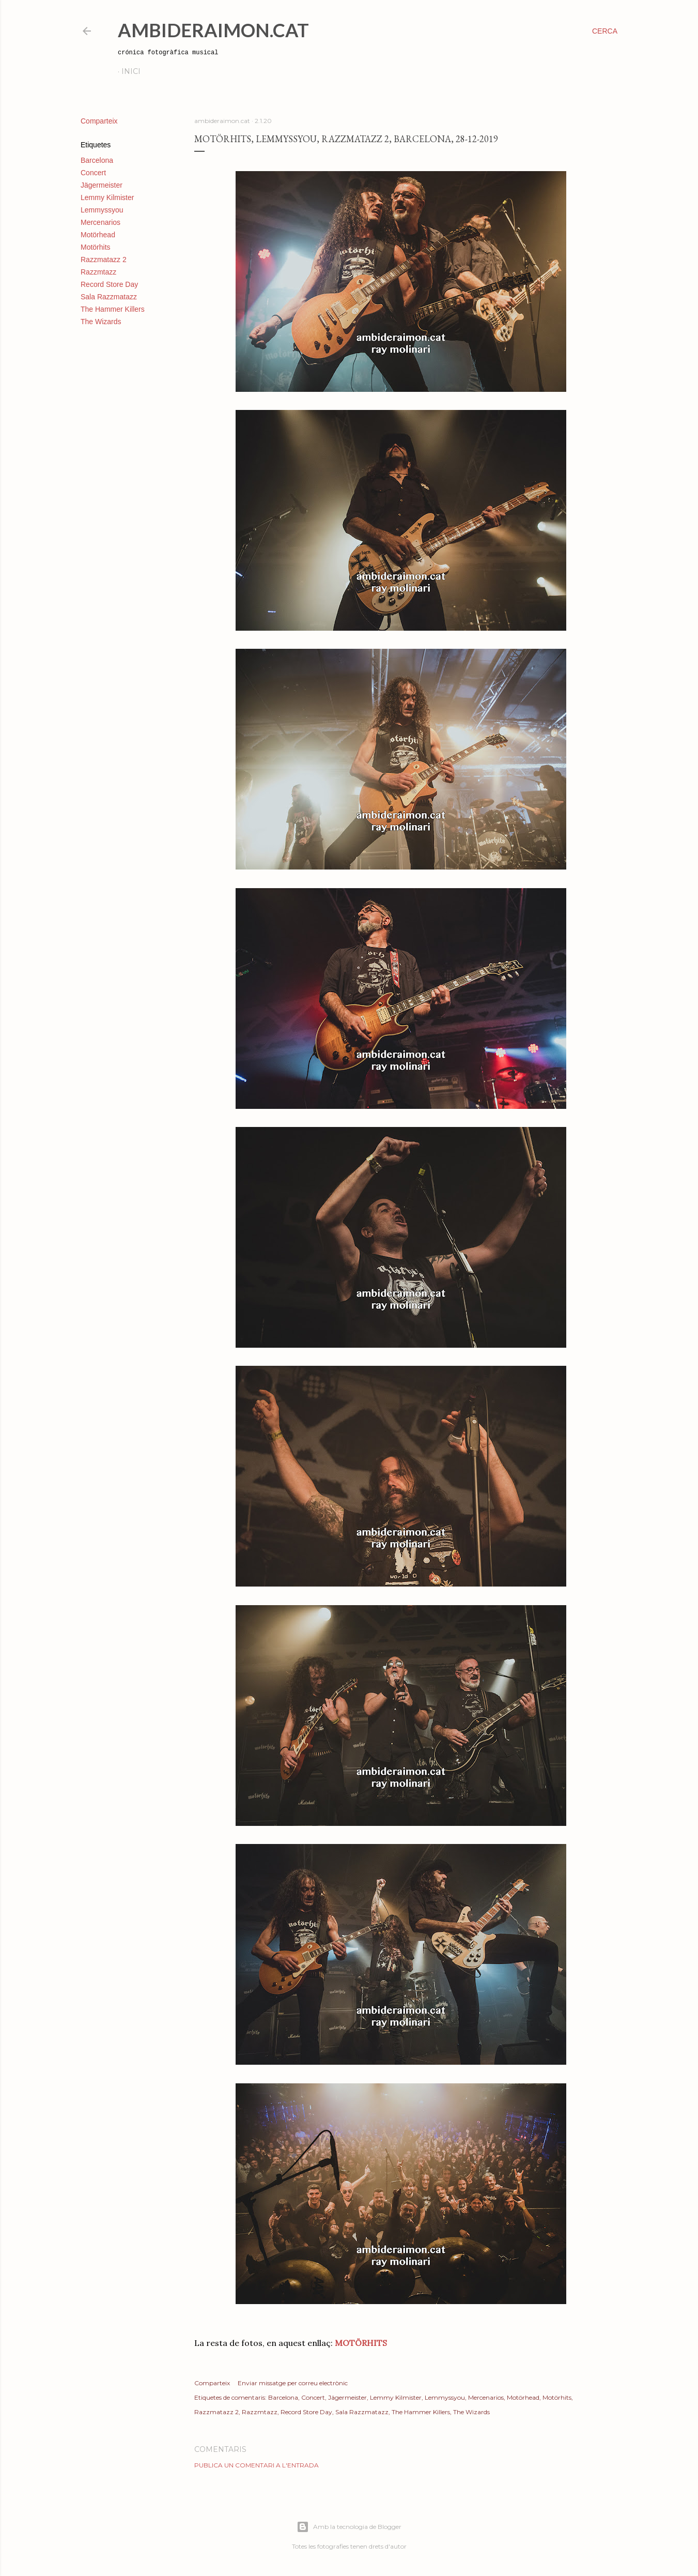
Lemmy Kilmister (107, 197)
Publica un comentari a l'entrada (256, 2465)
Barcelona (97, 160)
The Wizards (101, 321)
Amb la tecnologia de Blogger (349, 2527)
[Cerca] (604, 31)
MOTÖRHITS (361, 2343)
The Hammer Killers (113, 309)
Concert (93, 173)
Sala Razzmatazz (109, 297)
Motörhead (98, 235)
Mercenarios (100, 222)
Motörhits (96, 247)
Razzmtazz (98, 272)
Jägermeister (101, 185)
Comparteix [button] (99, 121)
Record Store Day (109, 284)
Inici (131, 71)
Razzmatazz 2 (104, 259)
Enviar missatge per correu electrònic (293, 2383)
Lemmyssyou (102, 210)
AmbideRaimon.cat (213, 30)
